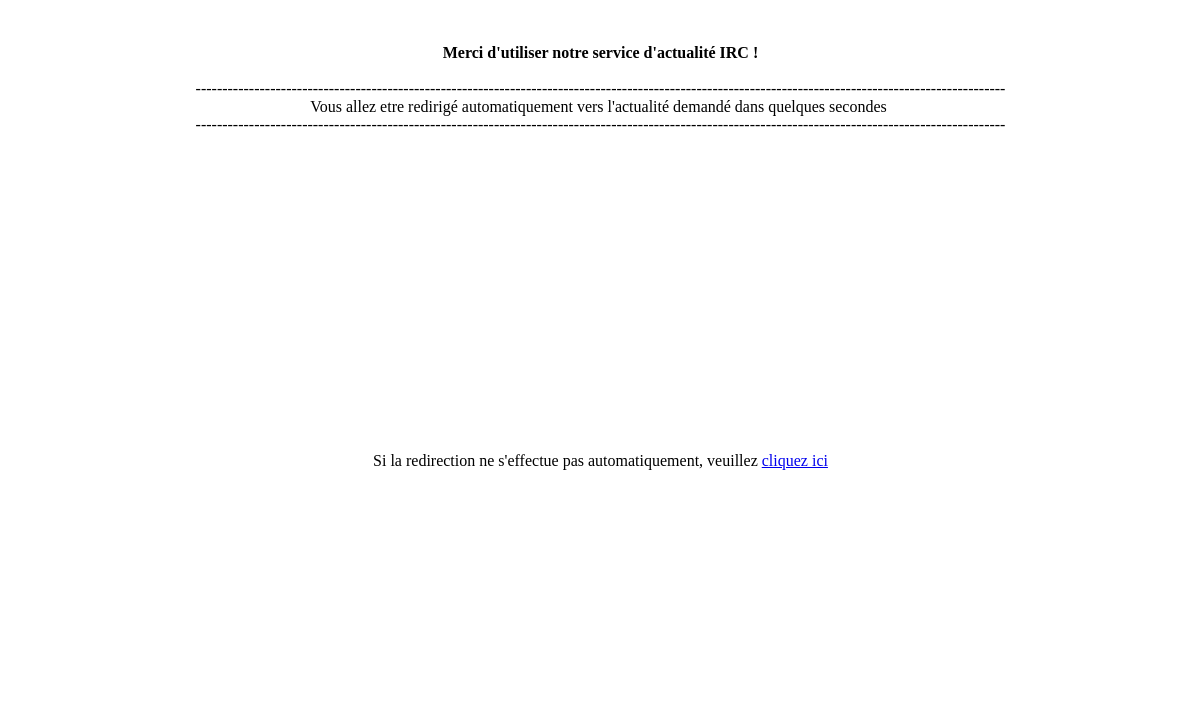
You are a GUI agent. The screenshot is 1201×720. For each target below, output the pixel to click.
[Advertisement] (601, 197)
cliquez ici (795, 460)
